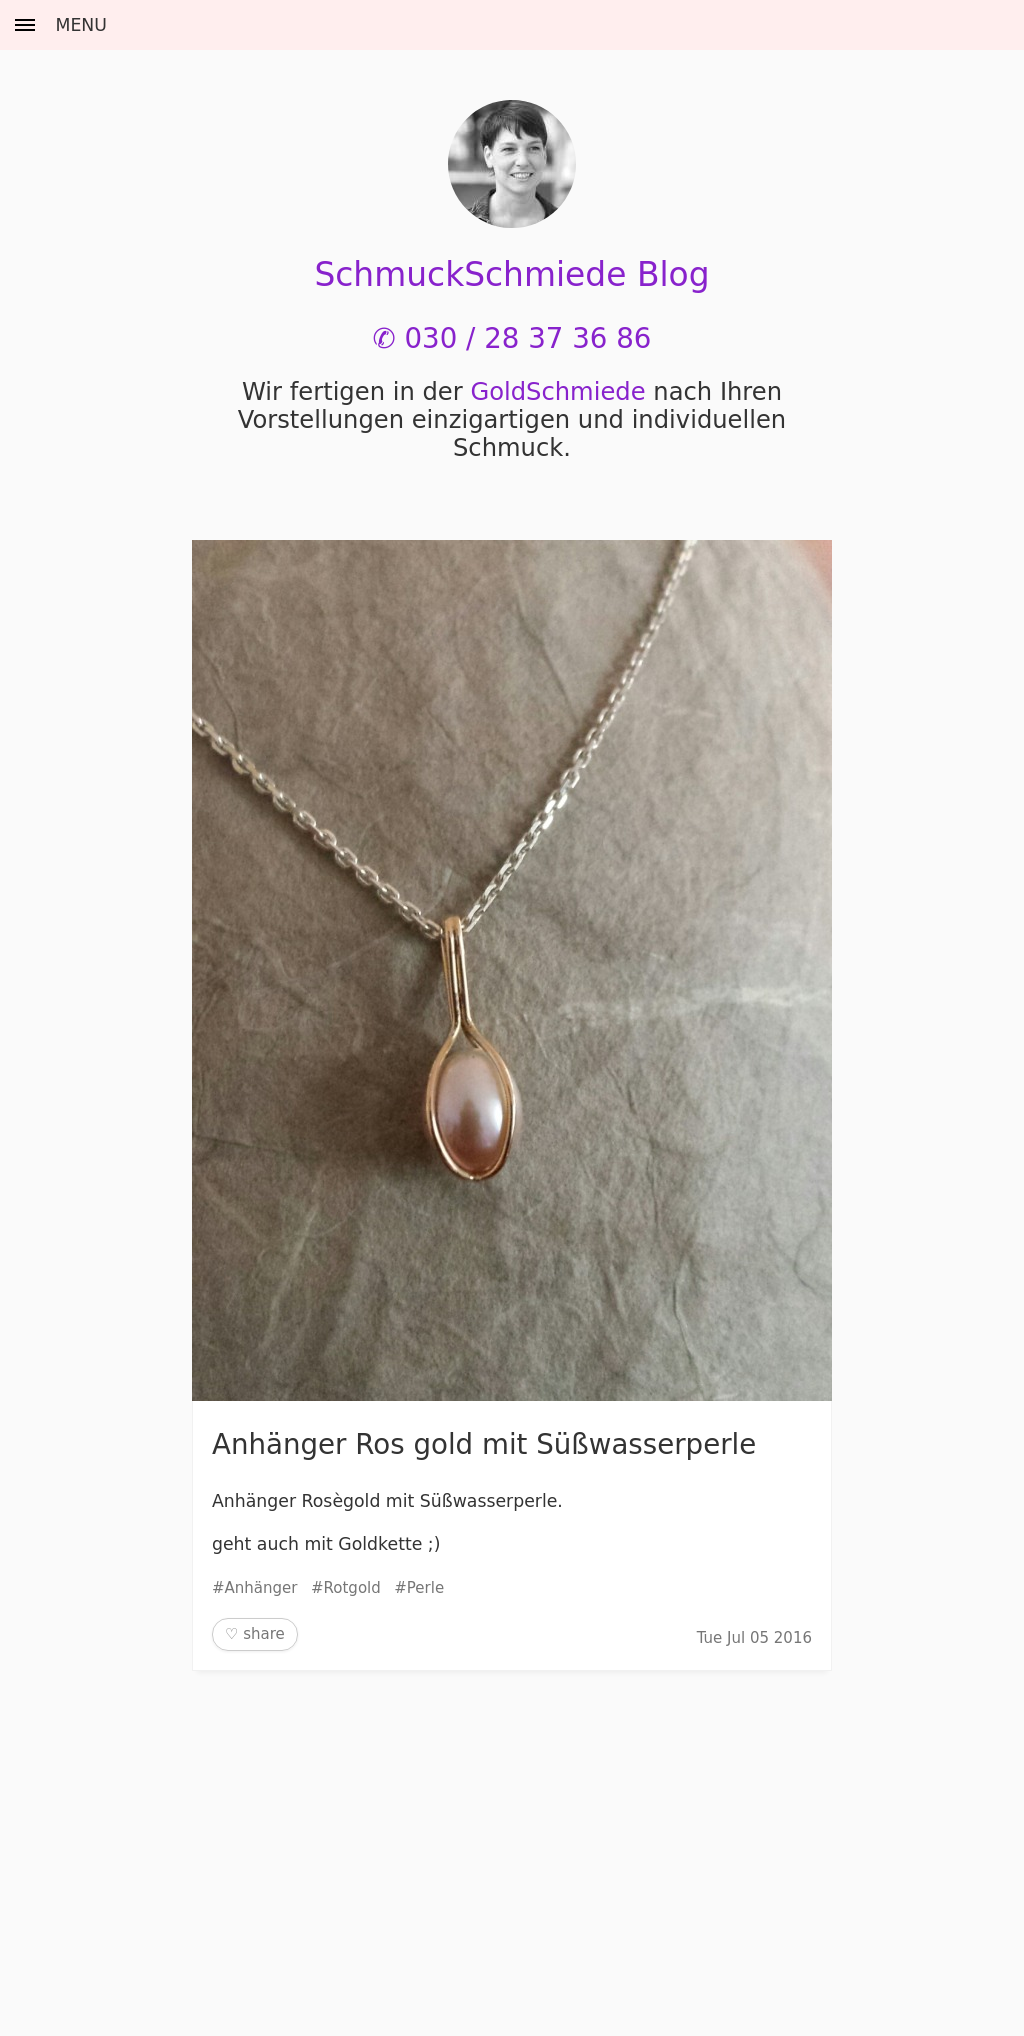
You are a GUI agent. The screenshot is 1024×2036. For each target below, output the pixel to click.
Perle (425, 1588)
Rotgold (352, 1588)
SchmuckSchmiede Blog (511, 274)
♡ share (255, 1634)
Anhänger (261, 1588)
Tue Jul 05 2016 (754, 1638)
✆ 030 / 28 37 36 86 (512, 338)
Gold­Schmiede (557, 392)
